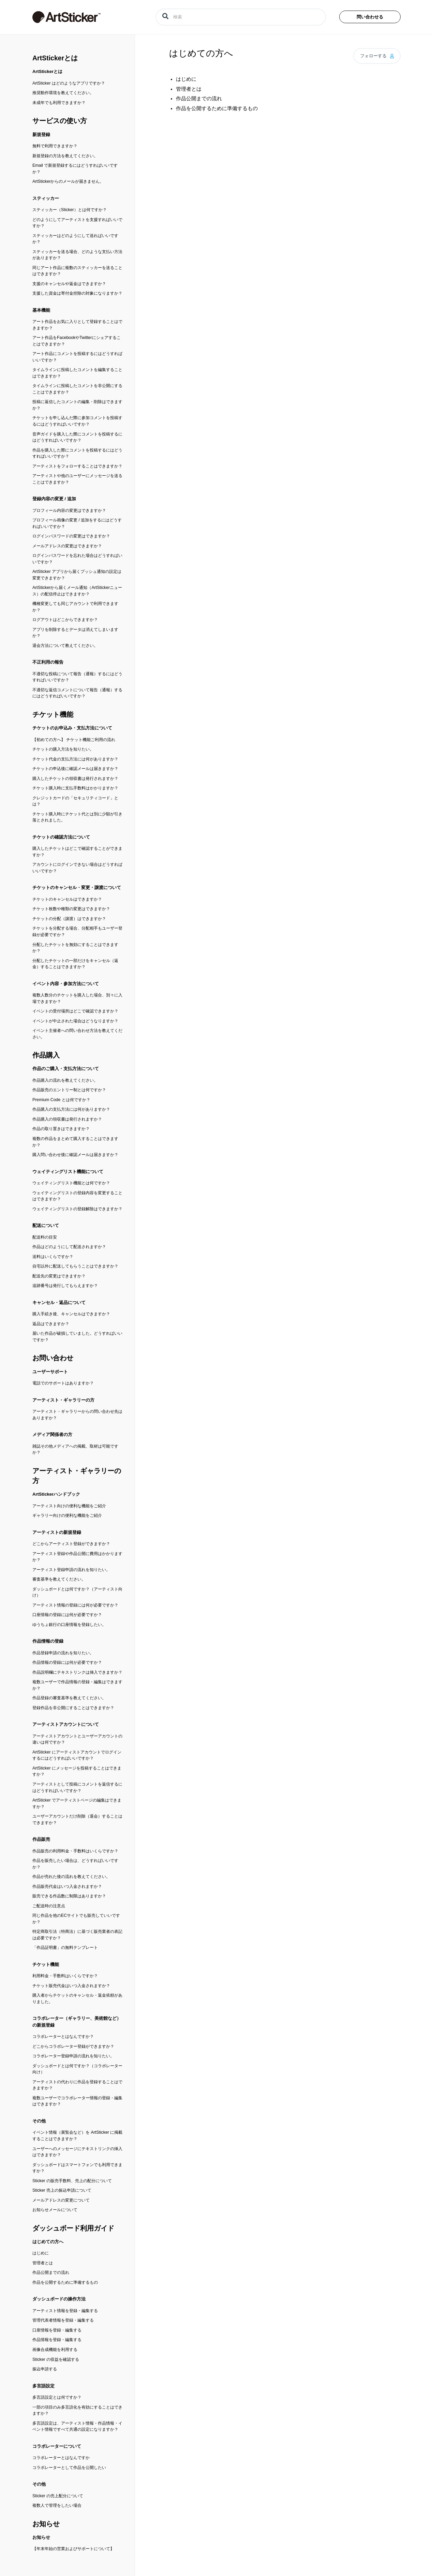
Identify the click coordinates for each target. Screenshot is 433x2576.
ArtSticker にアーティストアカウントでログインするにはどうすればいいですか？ (76, 1755)
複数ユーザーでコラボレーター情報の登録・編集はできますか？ (77, 2101)
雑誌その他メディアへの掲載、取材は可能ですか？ (75, 1449)
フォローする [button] (373, 55)
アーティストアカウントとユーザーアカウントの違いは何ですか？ (77, 1739)
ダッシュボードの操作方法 (59, 2298)
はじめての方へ (47, 2241)
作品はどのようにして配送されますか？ (69, 1246)
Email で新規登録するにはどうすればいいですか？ (75, 168)
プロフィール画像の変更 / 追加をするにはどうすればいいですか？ (77, 523)
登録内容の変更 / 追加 (54, 498)
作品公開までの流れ (50, 2272)
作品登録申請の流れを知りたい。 (63, 1652)
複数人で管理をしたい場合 (56, 2505)
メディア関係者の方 (52, 1434)
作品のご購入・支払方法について (65, 1068)
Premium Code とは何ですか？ (61, 1099)
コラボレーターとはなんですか (61, 2457)
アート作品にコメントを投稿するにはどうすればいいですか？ (77, 356)
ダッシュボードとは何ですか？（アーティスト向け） (77, 1592)
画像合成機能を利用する (54, 2349)
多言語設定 (43, 2385)
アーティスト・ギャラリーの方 (63, 1400)
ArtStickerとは (55, 58)
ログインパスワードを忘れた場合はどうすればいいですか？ (77, 558)
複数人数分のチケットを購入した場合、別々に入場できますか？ (77, 998)
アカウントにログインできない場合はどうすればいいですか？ (77, 867)
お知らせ (46, 2524)
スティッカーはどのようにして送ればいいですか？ (75, 239)
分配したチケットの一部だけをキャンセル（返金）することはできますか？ (75, 963)
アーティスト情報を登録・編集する (65, 2310)
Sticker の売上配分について (57, 2495)
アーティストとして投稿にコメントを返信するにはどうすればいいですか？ (77, 1787)
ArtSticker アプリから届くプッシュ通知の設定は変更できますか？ (76, 574)
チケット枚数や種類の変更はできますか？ (71, 908)
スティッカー (45, 198)
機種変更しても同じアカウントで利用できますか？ (75, 606)
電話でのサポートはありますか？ (63, 1383)
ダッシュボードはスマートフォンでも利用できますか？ (77, 2168)
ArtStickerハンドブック (56, 1494)
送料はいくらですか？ (52, 1256)
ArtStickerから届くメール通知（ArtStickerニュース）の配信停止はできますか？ (77, 590)
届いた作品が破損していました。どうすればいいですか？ (77, 1336)
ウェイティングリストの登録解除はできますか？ (77, 1208)
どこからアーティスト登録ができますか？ (71, 1543)
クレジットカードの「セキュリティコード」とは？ (75, 801)
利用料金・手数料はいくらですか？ (65, 1975)
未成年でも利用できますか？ (59, 102)
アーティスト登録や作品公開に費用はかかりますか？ (77, 1557)
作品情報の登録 (47, 1641)
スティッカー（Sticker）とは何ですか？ (69, 209)
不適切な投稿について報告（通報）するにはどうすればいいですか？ (77, 677)
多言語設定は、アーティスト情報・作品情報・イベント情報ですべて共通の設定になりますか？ (77, 2426)
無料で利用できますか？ (54, 146)
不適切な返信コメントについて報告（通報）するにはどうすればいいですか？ (77, 693)
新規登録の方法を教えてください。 (65, 155)
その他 (39, 2120)
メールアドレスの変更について (61, 2200)
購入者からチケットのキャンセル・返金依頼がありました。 (77, 1998)
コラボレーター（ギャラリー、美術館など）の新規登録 (76, 2022)
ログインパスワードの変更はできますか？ (71, 536)
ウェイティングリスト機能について (67, 1171)
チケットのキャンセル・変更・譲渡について (76, 887)
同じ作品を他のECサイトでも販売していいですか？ (76, 1918)
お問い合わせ (52, 1358)
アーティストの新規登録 (56, 1532)
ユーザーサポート (50, 1371)
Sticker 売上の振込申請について (61, 2190)
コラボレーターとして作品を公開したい (69, 2467)
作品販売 (41, 1839)
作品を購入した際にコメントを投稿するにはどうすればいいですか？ (77, 453)
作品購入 (46, 1055)
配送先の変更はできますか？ (59, 1276)
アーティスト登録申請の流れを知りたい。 (71, 1569)
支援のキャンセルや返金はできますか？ (69, 283)
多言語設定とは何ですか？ (56, 2397)
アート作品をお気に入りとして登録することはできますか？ (77, 324)
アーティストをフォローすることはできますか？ (77, 466)
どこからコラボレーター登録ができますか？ (73, 2046)
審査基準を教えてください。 (59, 1579)
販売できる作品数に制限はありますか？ (69, 1896)
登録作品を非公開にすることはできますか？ (73, 1707)
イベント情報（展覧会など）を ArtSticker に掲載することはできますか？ (77, 2135)
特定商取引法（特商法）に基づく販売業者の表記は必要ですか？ (77, 1934)
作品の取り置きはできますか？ (61, 1128)
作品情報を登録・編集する (56, 2339)
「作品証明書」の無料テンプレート (65, 1947)
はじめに (40, 2253)
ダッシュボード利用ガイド (73, 2228)
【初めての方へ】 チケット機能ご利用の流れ (73, 739)
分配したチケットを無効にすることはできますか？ (75, 947)
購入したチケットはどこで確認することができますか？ (77, 851)
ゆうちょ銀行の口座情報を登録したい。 (69, 1624)
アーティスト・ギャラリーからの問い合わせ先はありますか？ (77, 1414)
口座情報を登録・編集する (56, 2330)
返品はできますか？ (50, 1323)
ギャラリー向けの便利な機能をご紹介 (67, 1515)
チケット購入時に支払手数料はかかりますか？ (75, 788)
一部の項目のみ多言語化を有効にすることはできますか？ (77, 2410)
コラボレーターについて (56, 2446)
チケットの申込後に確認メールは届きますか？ (75, 768)
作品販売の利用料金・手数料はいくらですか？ (75, 1851)
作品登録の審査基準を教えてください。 (69, 1698)
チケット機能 (52, 714)
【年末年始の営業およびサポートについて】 (73, 2548)
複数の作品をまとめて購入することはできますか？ (75, 1142)
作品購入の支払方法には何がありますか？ (71, 1109)
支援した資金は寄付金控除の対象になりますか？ (77, 293)
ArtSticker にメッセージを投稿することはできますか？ (76, 1771)
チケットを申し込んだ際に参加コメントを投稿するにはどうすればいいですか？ (77, 421)
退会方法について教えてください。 (65, 645)
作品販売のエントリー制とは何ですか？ (69, 1089)
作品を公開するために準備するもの (65, 2282)
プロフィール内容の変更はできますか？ (69, 510)
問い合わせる (370, 16)
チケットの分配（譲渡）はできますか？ (69, 918)
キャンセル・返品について (59, 1302)
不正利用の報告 (47, 662)
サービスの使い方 (59, 120)
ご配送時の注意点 (48, 1906)
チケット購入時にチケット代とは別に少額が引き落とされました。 (77, 817)
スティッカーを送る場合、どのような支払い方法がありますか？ (77, 255)
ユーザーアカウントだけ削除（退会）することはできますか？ (77, 1819)
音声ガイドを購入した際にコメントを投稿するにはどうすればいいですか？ (77, 437)
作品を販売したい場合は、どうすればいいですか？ (75, 1863)
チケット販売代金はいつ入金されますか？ (71, 1985)
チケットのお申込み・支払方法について (72, 727)
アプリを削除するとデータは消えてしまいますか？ (75, 632)
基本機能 (41, 310)
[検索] (240, 17)
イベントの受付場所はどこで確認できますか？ (75, 1011)
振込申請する (44, 2369)
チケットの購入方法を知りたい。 (63, 749)
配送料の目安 (44, 1237)
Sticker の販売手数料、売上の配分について (72, 2180)
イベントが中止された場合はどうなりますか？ (75, 1021)
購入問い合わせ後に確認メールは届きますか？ (75, 1154)
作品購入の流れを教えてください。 (65, 1080)
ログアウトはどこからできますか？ (65, 619)
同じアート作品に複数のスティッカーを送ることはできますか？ (77, 271)
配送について (45, 1225)
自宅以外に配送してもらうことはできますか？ (75, 1266)
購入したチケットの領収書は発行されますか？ (75, 778)
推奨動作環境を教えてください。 (63, 92)
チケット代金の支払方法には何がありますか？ (75, 759)
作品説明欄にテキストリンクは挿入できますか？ (77, 1672)
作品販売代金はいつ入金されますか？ (67, 1886)
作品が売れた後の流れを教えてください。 (71, 1876)
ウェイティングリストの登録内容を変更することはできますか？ (77, 1196)
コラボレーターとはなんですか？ (63, 2036)
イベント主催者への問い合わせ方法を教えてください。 (77, 1033)
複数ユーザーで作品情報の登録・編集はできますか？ (77, 1685)
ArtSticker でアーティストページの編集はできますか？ (76, 1803)
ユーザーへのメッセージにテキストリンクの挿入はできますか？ (77, 2152)
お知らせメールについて (54, 2209)
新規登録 (41, 134)
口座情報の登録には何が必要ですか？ (67, 1614)
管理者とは (42, 2263)
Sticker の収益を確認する (55, 2359)
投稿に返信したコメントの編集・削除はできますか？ (77, 405)
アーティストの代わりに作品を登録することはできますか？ (77, 2085)
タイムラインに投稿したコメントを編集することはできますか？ (77, 373)
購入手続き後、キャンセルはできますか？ (71, 1314)
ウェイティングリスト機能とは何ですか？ (71, 1183)
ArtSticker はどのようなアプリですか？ (68, 83)
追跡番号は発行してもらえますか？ (65, 1285)
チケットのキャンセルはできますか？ (67, 899)
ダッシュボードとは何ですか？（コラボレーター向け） (77, 2069)
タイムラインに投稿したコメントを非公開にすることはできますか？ (77, 389)
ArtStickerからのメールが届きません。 (68, 181)
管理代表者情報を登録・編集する (63, 2320)
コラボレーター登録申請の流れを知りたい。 (73, 2056)
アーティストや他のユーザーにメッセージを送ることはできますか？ (77, 479)
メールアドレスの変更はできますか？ (67, 546)
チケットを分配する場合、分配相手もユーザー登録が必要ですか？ (77, 931)
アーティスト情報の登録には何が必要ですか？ (75, 1605)
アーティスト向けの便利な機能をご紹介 (69, 1506)
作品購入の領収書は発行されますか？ (67, 1119)
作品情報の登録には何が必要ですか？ (67, 1662)
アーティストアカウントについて (65, 1724)
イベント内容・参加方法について (65, 983)
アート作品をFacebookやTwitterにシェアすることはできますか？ (76, 340)
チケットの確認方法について (61, 837)
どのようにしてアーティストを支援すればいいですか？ (77, 222)
